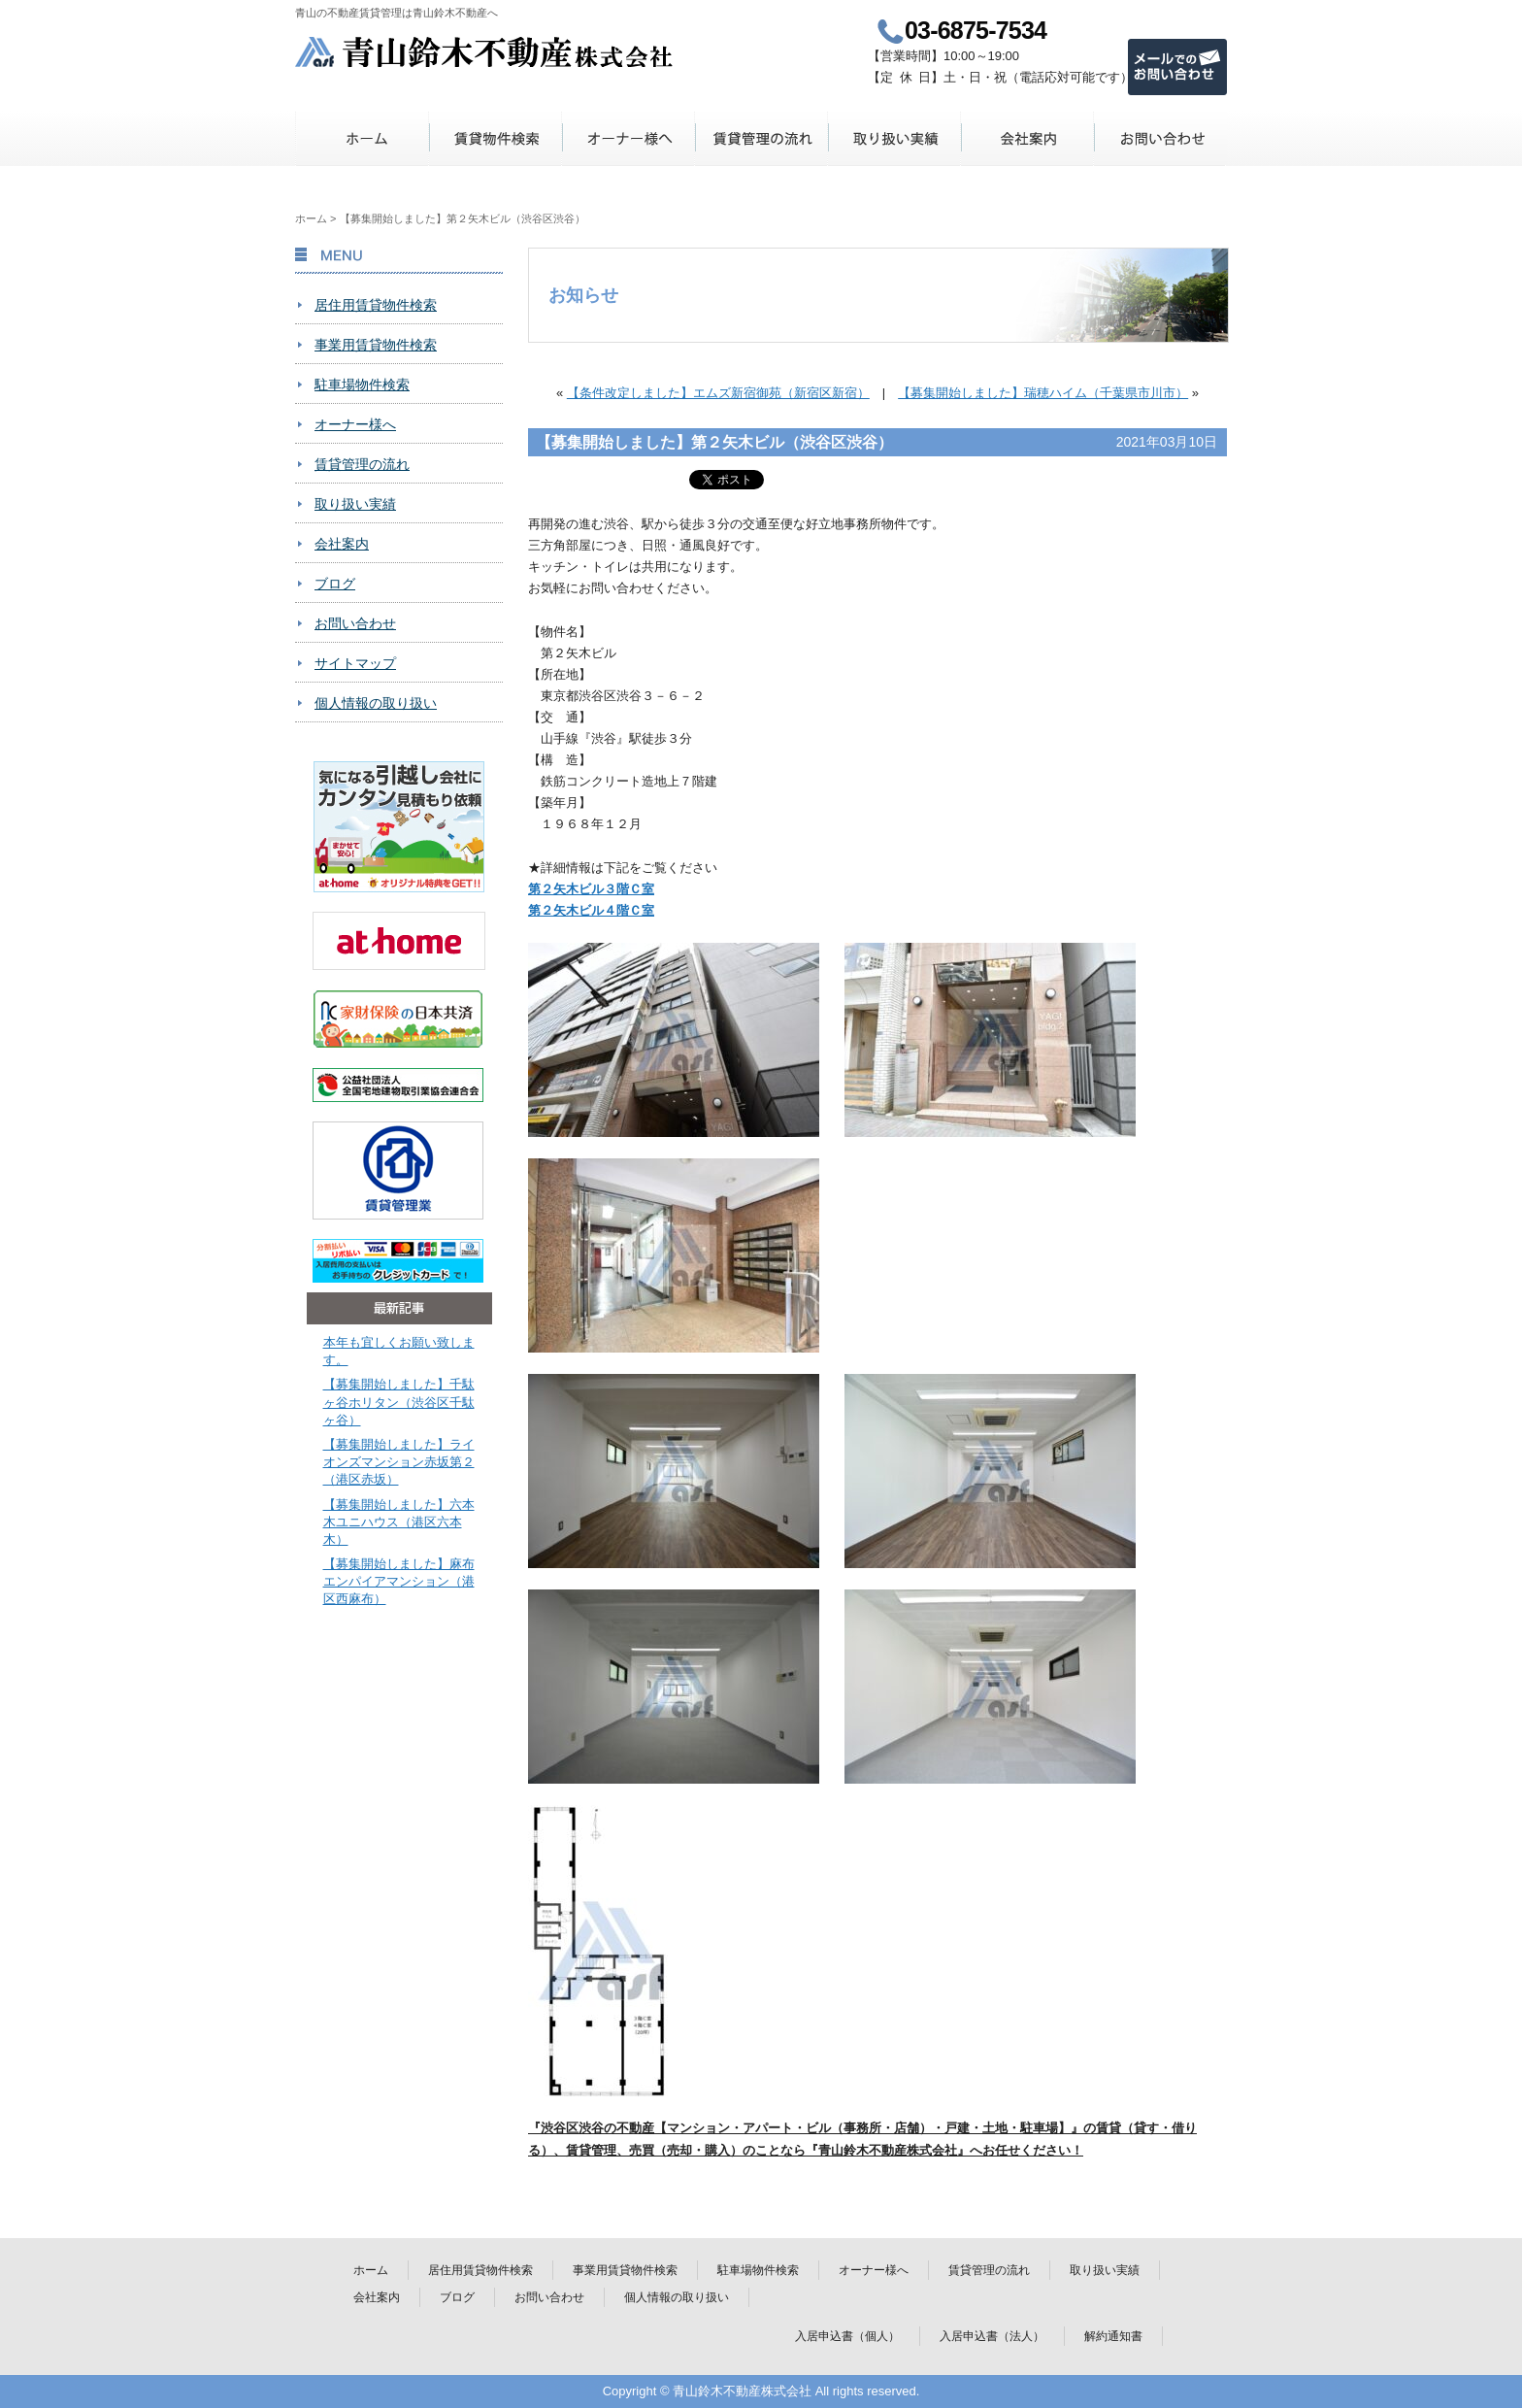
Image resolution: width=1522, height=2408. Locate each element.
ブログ (334, 583)
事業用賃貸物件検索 (375, 344)
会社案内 (1027, 138)
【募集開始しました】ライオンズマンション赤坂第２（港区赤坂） (399, 1462)
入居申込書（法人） (992, 2336)
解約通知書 (1113, 2336)
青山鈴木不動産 (485, 52)
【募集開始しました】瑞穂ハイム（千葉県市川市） (1043, 392)
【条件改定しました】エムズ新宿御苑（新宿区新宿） (718, 392)
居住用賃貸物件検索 (375, 305)
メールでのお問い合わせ (1177, 67)
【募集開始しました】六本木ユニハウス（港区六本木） (399, 1522)
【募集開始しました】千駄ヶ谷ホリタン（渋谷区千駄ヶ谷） (399, 1401)
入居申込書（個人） (847, 2336)
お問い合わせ (1160, 138)
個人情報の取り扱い (375, 703)
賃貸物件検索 (495, 138)
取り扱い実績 (894, 138)
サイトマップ (355, 663)
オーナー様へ (628, 138)
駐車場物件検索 (362, 384)
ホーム (362, 138)
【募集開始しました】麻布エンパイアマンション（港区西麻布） (399, 1581)
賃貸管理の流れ (761, 138)
